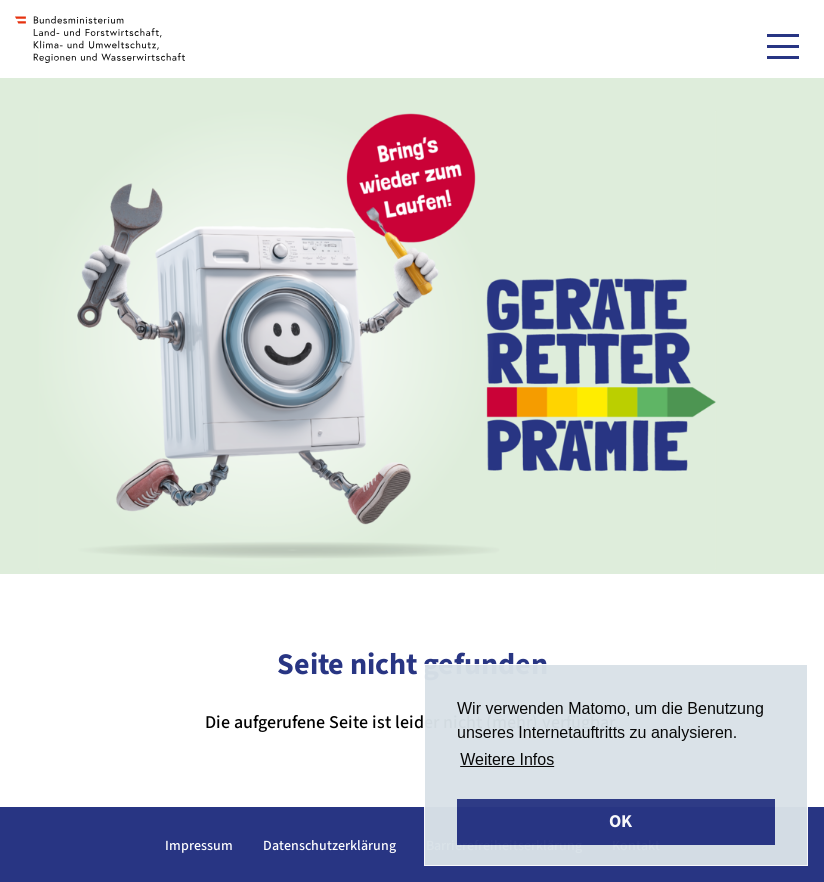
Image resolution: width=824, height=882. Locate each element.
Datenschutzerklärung (329, 846)
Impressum (199, 846)
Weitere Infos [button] (507, 759)
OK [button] (620, 821)
